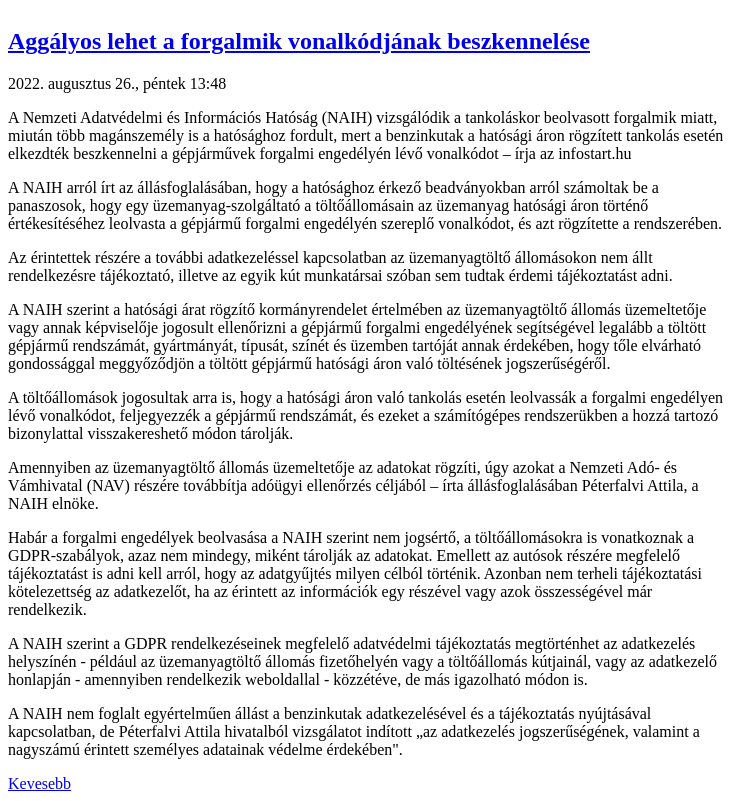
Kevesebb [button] (39, 783)
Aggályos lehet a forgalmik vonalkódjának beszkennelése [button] (299, 41)
